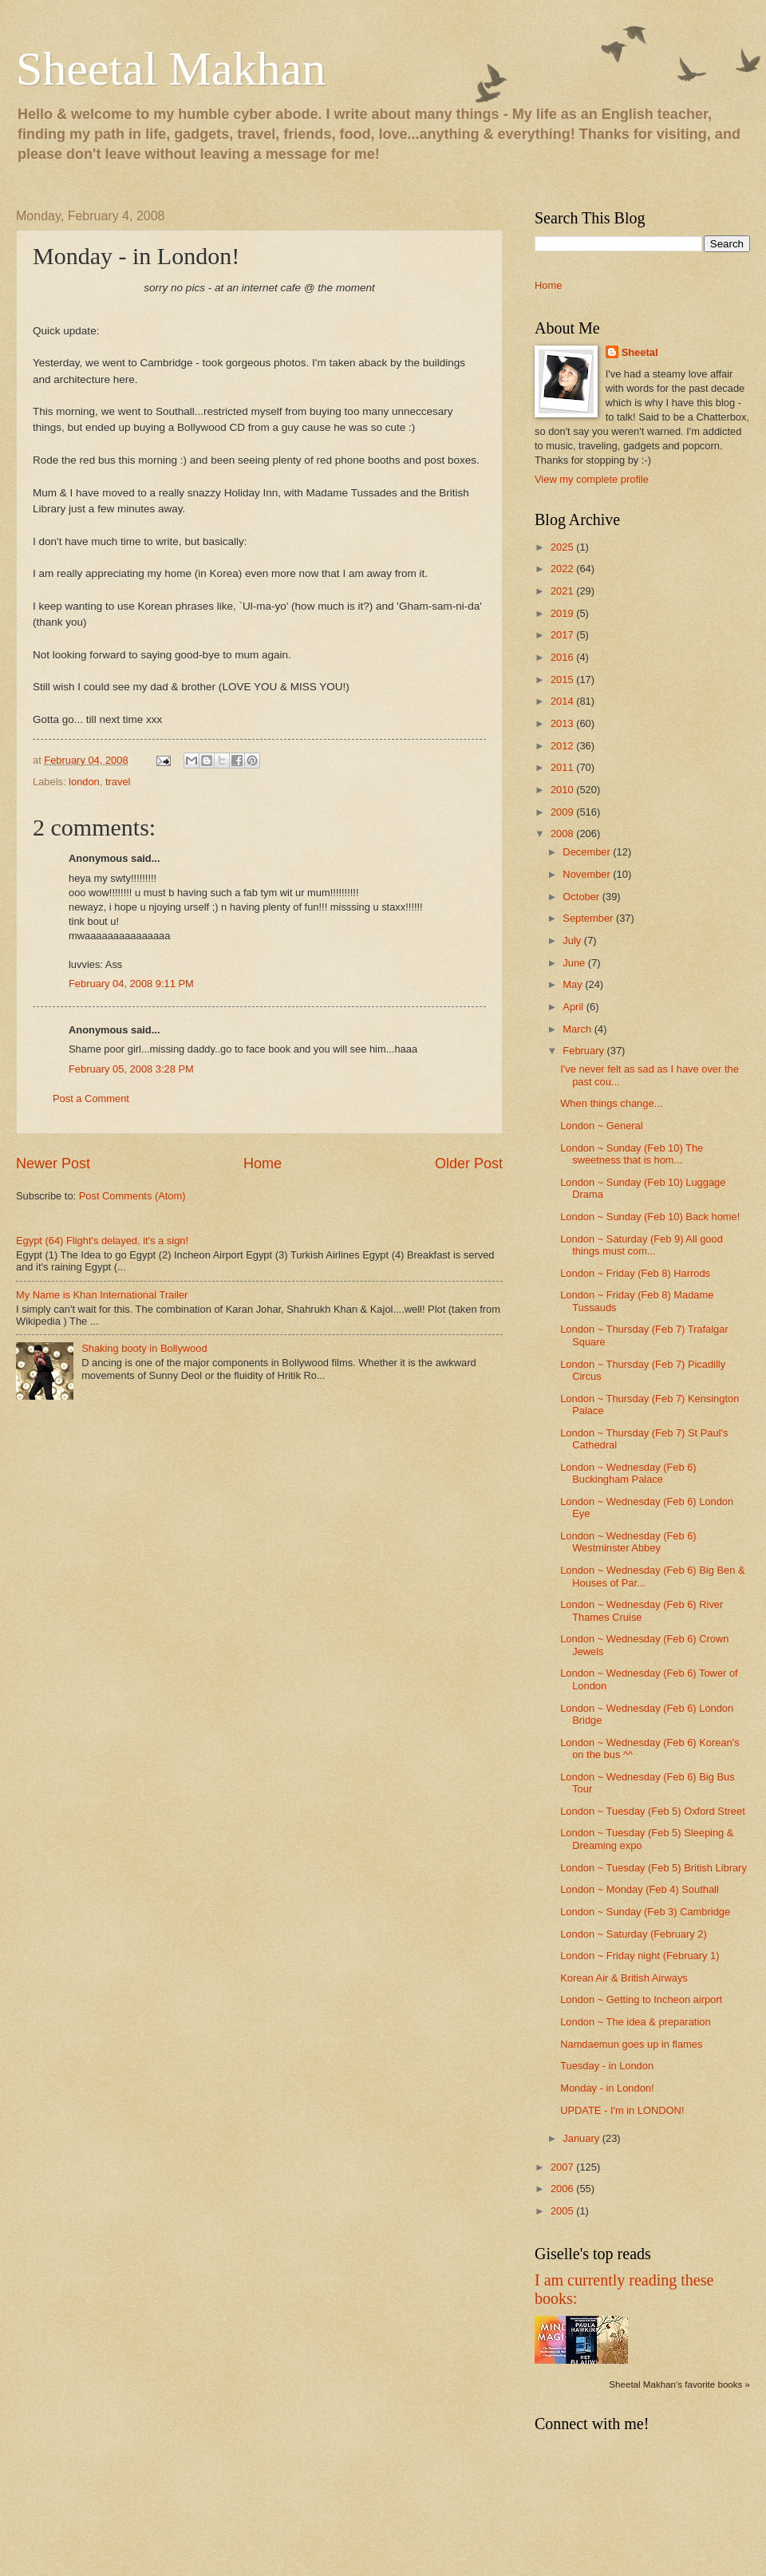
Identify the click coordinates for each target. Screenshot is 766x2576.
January (582, 2138)
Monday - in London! (606, 2088)
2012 (563, 746)
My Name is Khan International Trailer (102, 1295)
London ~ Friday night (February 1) (639, 1956)
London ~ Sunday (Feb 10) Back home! (650, 1217)
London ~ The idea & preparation (635, 2022)
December (588, 852)
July (573, 940)
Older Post (469, 1163)
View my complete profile (592, 479)
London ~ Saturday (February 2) (633, 1934)
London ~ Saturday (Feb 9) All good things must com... (641, 1245)
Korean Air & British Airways (624, 1978)
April (574, 1007)
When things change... (611, 1103)
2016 (563, 657)
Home (262, 1163)
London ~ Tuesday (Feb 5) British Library (653, 1868)
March (578, 1029)
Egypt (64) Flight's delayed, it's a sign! (102, 1241)
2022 (563, 569)
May (574, 984)
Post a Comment (91, 1098)
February (584, 1051)
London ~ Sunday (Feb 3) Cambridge (645, 1912)
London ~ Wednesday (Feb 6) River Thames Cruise (641, 1610)
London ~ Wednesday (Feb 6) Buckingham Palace (628, 1473)
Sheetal (640, 352)
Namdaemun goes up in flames (631, 2044)
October (582, 897)
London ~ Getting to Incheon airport (641, 1999)
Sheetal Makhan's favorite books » (679, 2384)
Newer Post (53, 1163)
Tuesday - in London (606, 2066)
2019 (563, 613)
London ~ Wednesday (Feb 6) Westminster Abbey (628, 1542)
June (575, 963)
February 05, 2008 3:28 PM (131, 1069)
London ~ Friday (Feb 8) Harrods (635, 1273)
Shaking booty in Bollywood (144, 1348)
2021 (563, 591)
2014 (563, 701)
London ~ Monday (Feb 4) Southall (639, 1889)
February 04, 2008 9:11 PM (131, 984)
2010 (563, 790)
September (589, 918)
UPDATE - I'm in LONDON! (622, 2110)
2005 (563, 2211)
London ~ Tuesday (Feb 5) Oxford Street (652, 1811)
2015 (563, 679)
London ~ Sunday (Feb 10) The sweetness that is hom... (631, 1154)
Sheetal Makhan (171, 68)
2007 (563, 2167)
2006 (563, 2189)
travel (117, 782)
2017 (563, 635)
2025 (563, 547)
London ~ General (601, 1126)
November (588, 874)
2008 (563, 834)
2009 (563, 812)
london (84, 782)
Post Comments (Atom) (132, 1196)
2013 (563, 723)
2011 (563, 767)
